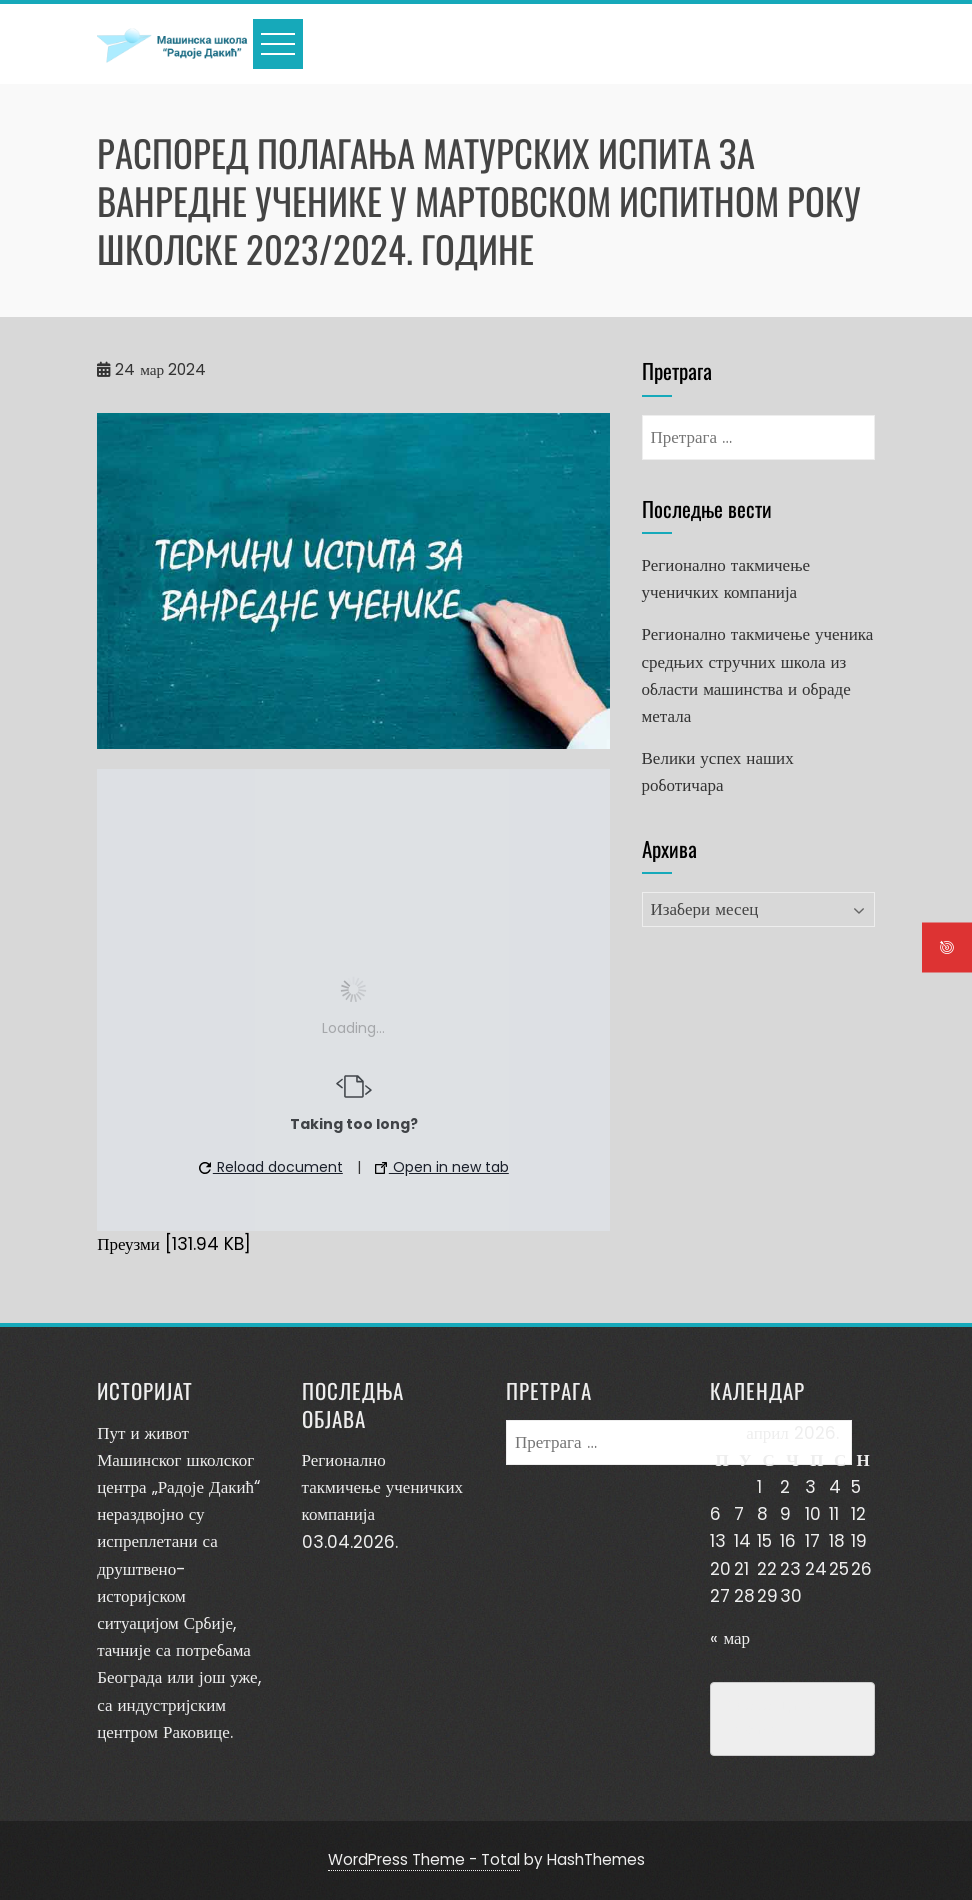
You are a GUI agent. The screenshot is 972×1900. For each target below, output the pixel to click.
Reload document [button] (271, 1167)
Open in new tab (442, 1167)
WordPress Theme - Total (424, 1859)
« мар (730, 1638)
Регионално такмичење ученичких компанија (382, 1487)
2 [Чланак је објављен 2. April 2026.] (785, 1487)
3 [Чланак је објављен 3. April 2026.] (810, 1487)
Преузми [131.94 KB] (174, 1244)
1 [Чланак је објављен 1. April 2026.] (759, 1487)
